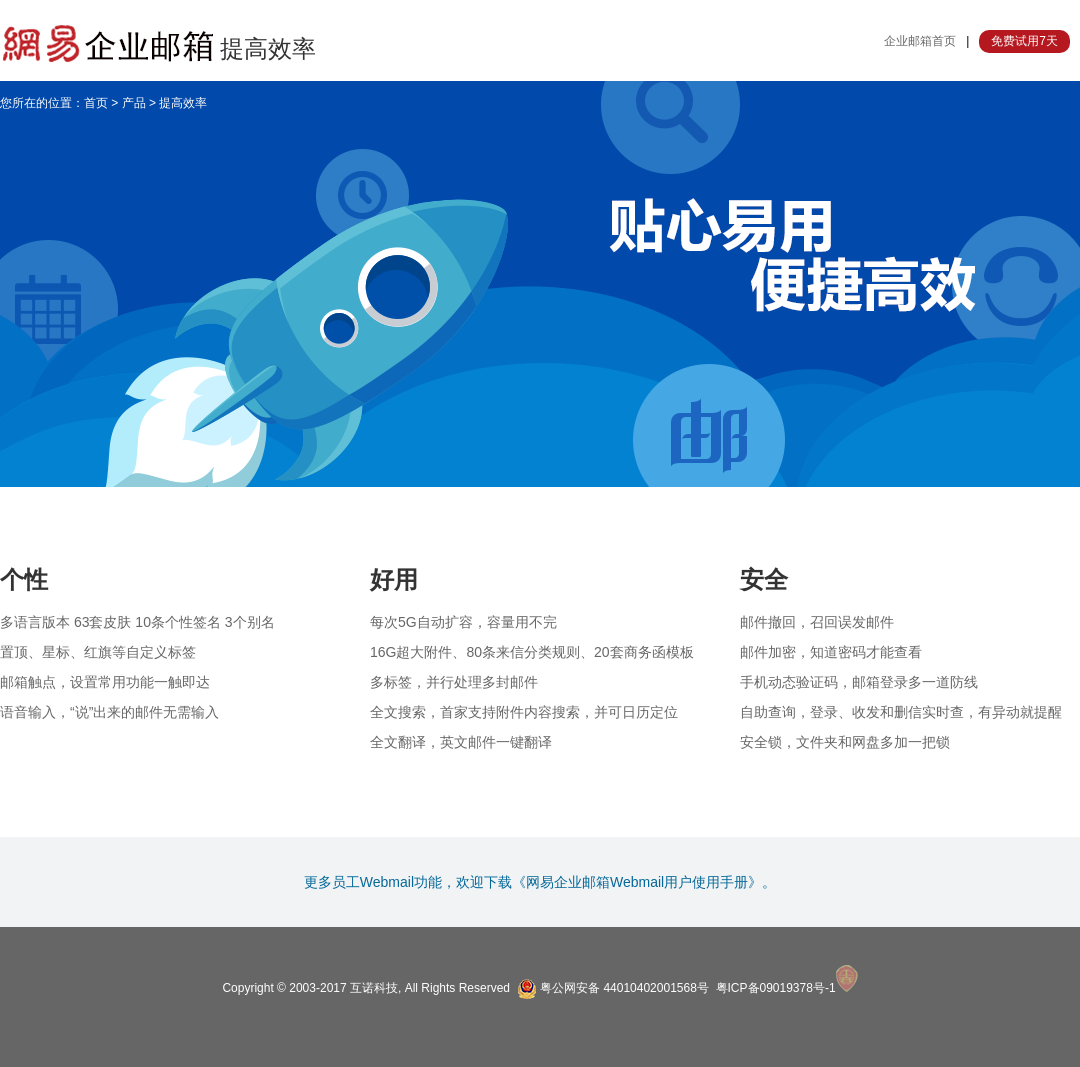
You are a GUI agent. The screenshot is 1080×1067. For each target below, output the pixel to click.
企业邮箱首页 (920, 41)
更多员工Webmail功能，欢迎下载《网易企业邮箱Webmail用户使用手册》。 (540, 882)
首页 (96, 103)
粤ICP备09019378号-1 (776, 988)
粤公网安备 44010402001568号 (613, 988)
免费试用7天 (1024, 41)
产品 (134, 103)
